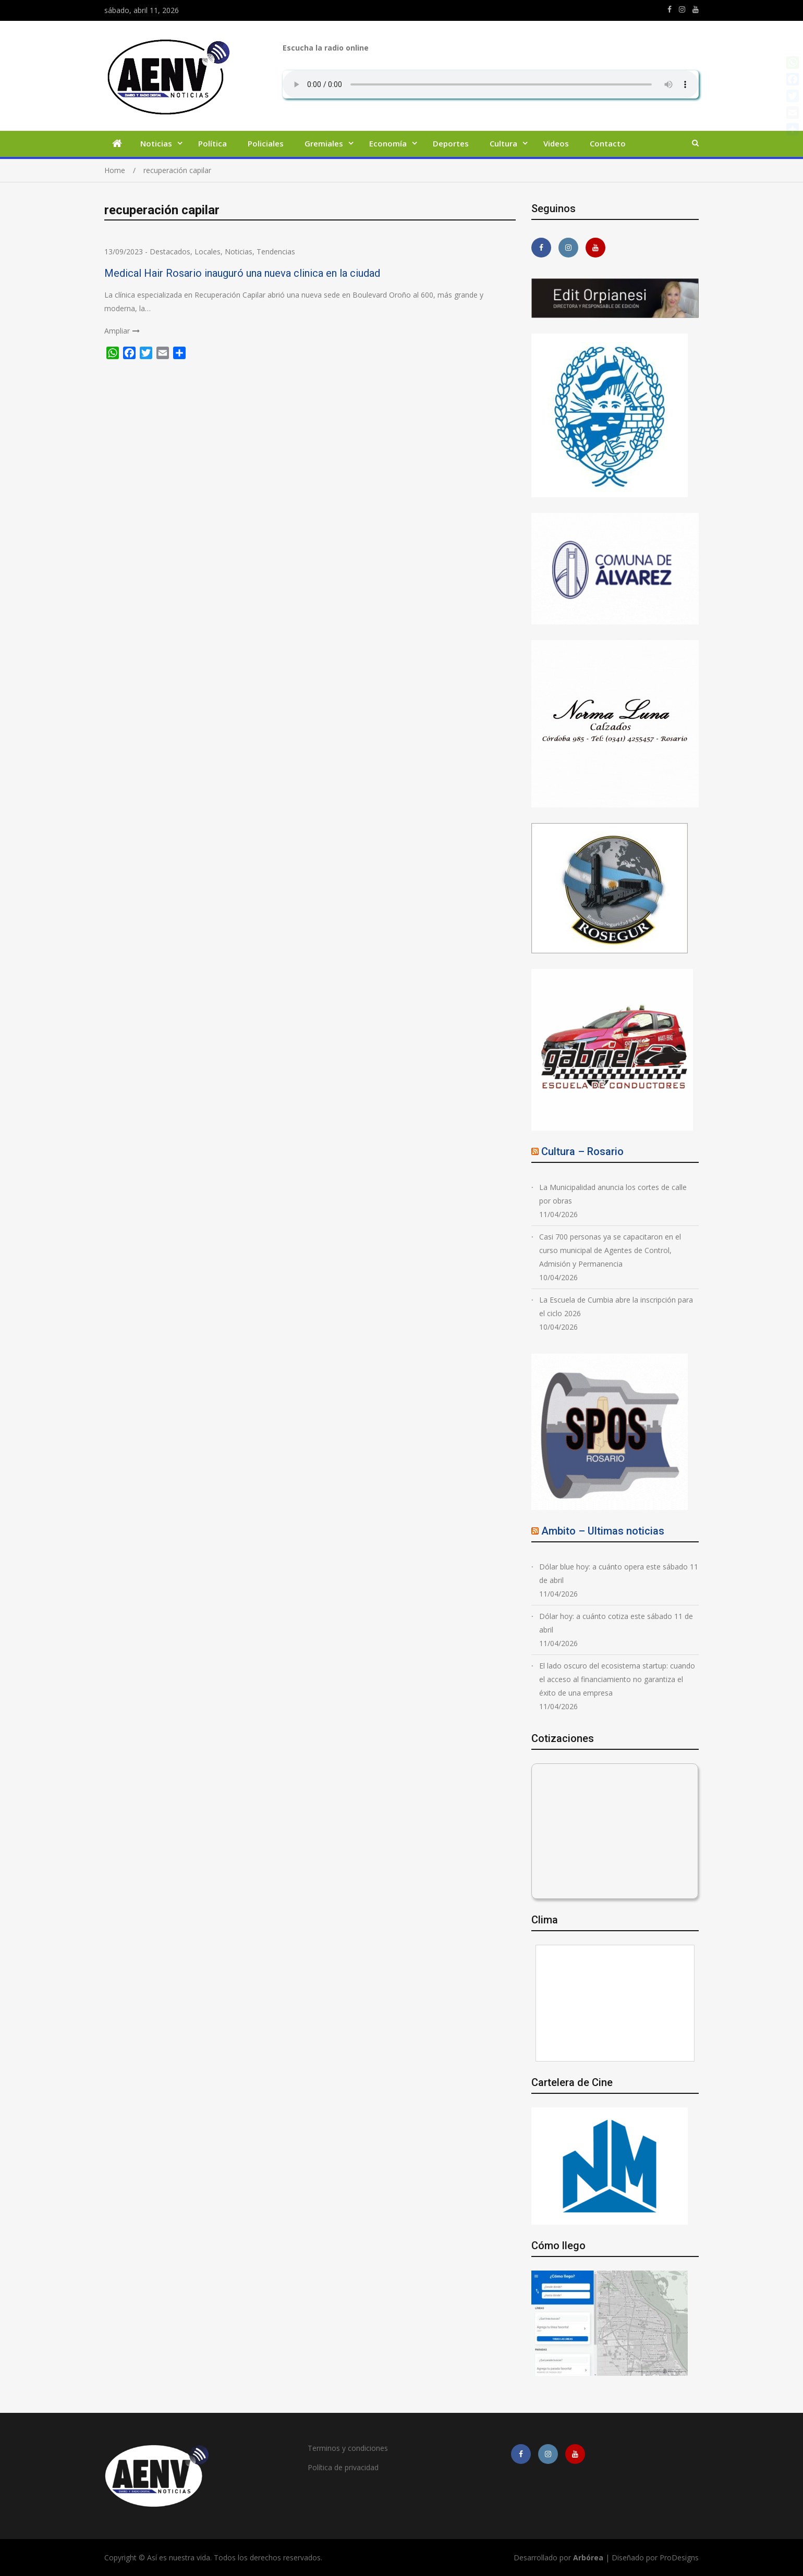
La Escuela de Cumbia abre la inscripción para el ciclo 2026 (616, 1306)
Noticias (156, 143)
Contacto (608, 143)
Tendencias (276, 251)
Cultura (503, 143)
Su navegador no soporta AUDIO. (491, 84)
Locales (207, 251)
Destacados (170, 251)
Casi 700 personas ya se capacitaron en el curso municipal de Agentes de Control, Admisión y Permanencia (610, 1250)
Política (212, 143)
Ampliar (117, 331)
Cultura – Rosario (582, 1151)
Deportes (451, 143)
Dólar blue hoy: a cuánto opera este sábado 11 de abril (618, 1573)
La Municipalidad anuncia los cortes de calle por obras (613, 1194)
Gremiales (324, 143)
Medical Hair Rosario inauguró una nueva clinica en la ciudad (242, 273)
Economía (388, 143)
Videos (556, 143)
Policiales (266, 143)
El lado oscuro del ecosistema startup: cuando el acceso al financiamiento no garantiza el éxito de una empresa (617, 1679)
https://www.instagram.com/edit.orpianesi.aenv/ (682, 9)
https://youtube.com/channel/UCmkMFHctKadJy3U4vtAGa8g (695, 9)
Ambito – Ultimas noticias (602, 1531)
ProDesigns (679, 2557)
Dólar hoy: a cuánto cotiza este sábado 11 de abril (616, 1623)
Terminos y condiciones (348, 2448)
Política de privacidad (343, 2467)
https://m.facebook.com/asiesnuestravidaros (669, 9)
